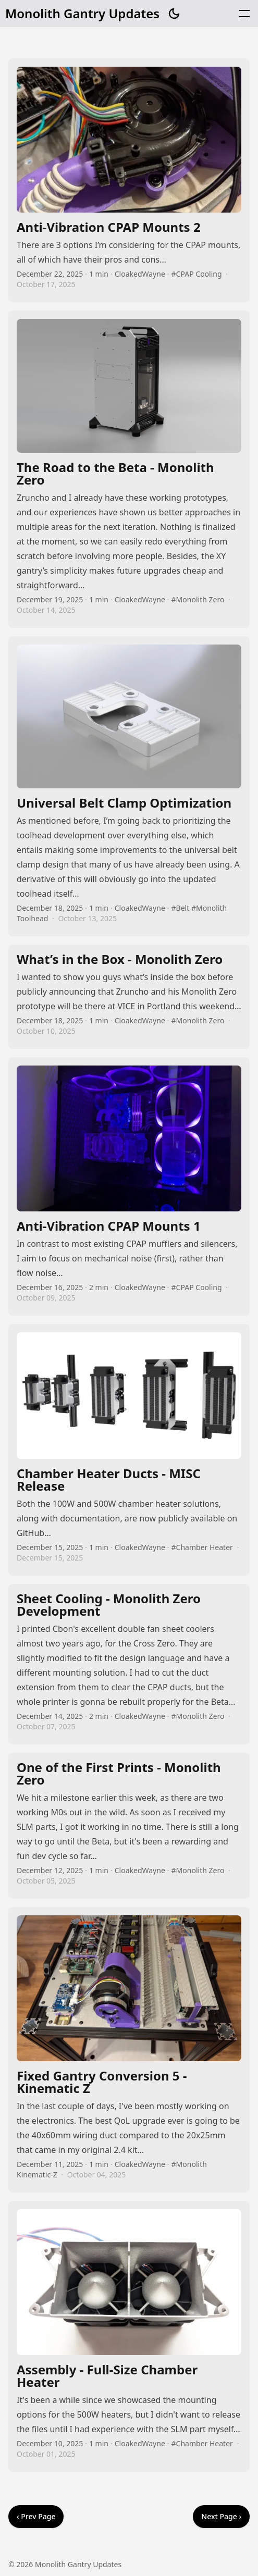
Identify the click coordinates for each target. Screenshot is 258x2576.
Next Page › (221, 2516)
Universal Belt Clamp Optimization (129, 786)
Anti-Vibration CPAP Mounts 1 (129, 1186)
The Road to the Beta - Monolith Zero (129, 469)
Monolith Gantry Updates (82, 13)
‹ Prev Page (36, 2516)
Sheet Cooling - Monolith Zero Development (129, 1664)
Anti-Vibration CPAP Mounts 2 (129, 180)
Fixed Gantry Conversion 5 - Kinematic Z (129, 2050)
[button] (244, 13)
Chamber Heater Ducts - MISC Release (129, 1450)
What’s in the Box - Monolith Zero (129, 997)
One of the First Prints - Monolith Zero (129, 1826)
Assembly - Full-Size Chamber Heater (129, 2336)
